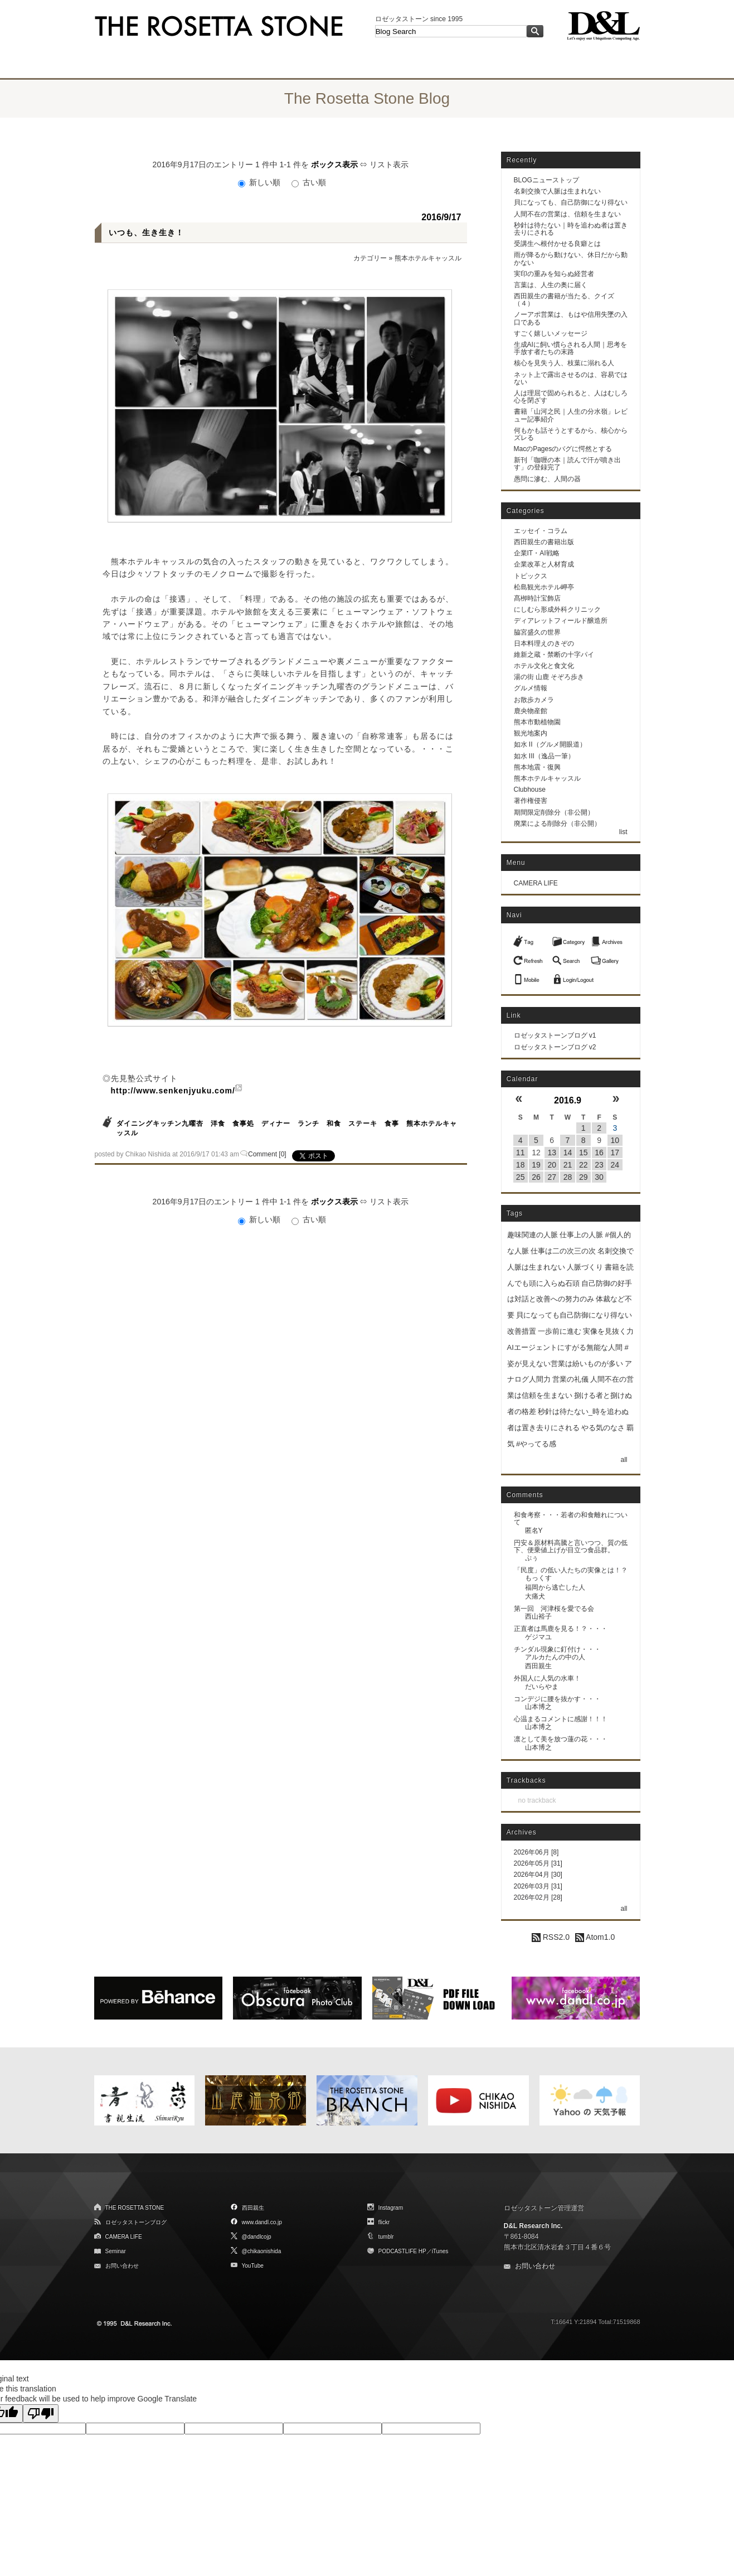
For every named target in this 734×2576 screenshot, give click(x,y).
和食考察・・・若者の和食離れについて (571, 1518)
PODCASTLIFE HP (402, 2251)
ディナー (275, 1123)
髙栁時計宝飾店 (537, 598)
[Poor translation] (41, 2413)
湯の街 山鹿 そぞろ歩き (549, 677)
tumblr (386, 2237)
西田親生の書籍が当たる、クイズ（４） (564, 299)
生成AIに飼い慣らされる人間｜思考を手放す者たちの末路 (570, 348)
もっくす (538, 1578)
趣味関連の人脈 (532, 1235)
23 (599, 1164)
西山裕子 (538, 1616)
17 (615, 1152)
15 (583, 1152)
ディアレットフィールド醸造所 (560, 620)
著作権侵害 (530, 801)
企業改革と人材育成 (544, 564)
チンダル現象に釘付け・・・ (557, 1649)
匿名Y (534, 1530)
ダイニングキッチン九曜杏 (159, 1123)
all (623, 1460)
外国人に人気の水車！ (547, 1678)
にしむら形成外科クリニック (557, 609)
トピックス (530, 576)
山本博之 (538, 1707)
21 (567, 1164)
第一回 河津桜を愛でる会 (554, 1609)
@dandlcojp (256, 2237)
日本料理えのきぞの (544, 643)
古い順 (308, 182)
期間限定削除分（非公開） (554, 812)
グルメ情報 (530, 688)
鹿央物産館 (530, 711)
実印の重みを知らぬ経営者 (554, 274)
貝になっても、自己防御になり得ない (571, 202)
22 (583, 1164)
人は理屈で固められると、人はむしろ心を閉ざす (571, 396)
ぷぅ (531, 1558)
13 (551, 1152)
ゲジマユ (538, 1637)
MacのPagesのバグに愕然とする (563, 449)
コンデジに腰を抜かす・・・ (557, 1699)
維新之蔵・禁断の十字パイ (554, 654)
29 (583, 1177)
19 (536, 1164)
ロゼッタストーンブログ (136, 2222)
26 (536, 1177)
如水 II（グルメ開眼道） (550, 744)
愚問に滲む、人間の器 (547, 479)
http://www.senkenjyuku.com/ (173, 1090)
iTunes (440, 2251)
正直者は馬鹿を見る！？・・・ (560, 1629)
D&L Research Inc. (533, 2226)
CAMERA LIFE (536, 883)
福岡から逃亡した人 (555, 1587)
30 (599, 1177)
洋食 (218, 1123)
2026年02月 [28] (538, 1897)
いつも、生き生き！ (146, 232)
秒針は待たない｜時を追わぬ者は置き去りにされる (571, 228)
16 (599, 1152)
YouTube (253, 2266)
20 (551, 1164)
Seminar (115, 2251)
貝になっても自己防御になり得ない (574, 1315)
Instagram (390, 2208)
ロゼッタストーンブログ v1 (555, 1035)
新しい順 (260, 182)
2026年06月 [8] (536, 1852)
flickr (384, 2222)
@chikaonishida (261, 2251)
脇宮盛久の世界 (537, 632)
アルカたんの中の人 (555, 1657)
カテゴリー (370, 258)
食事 (392, 1123)
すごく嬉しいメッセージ (550, 333)
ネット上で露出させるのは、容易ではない (571, 378)
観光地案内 (530, 733)
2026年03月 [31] (538, 1886)
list (623, 832)
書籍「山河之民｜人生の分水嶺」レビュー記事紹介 (571, 415)
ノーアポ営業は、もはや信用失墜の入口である (571, 318)
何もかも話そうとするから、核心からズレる (571, 434)
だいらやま (541, 1687)
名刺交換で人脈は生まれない (557, 191)
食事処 (243, 1123)
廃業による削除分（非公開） (557, 823)
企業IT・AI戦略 (537, 553)
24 (615, 1164)
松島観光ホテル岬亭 (544, 587)
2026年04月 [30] (538, 1874)
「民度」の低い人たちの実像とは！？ (571, 1570)
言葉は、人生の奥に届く (550, 285)
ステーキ (362, 1123)
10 (615, 1140)
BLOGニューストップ (546, 180)
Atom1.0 (595, 1937)
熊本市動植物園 (537, 722)
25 (520, 1177)
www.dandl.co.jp (262, 2222)
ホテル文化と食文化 (544, 666)
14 (567, 1152)
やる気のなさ (603, 1427)
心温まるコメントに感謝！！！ (560, 1719)
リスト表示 (389, 164)
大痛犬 (535, 1596)
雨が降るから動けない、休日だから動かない (571, 258)
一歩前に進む (559, 1331)
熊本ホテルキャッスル (428, 258)
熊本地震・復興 (537, 767)
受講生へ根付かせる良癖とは (557, 244)
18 (520, 1164)
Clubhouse (530, 789)
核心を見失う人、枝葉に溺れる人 (564, 363)
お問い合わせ (122, 2266)
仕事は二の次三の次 (563, 1251)
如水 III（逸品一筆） (544, 756)
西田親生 (538, 1666)
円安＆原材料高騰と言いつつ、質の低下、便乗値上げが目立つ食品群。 (571, 1546)
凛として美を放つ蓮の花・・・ (560, 1739)
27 (551, 1177)
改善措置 (521, 1331)
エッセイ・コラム (540, 531)
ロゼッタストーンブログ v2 (555, 1047)
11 (520, 1152)
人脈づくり (585, 1267)
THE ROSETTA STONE (134, 2208)
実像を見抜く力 (608, 1331)
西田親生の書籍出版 (544, 542)
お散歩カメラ (534, 700)
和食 (334, 1123)
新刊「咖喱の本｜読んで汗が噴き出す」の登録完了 (567, 463)
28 (567, 1177)
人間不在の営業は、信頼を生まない (567, 214)
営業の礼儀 (570, 1379)
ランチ (308, 1123)
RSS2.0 (551, 1937)
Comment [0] (267, 1154)
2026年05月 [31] (538, 1863)
